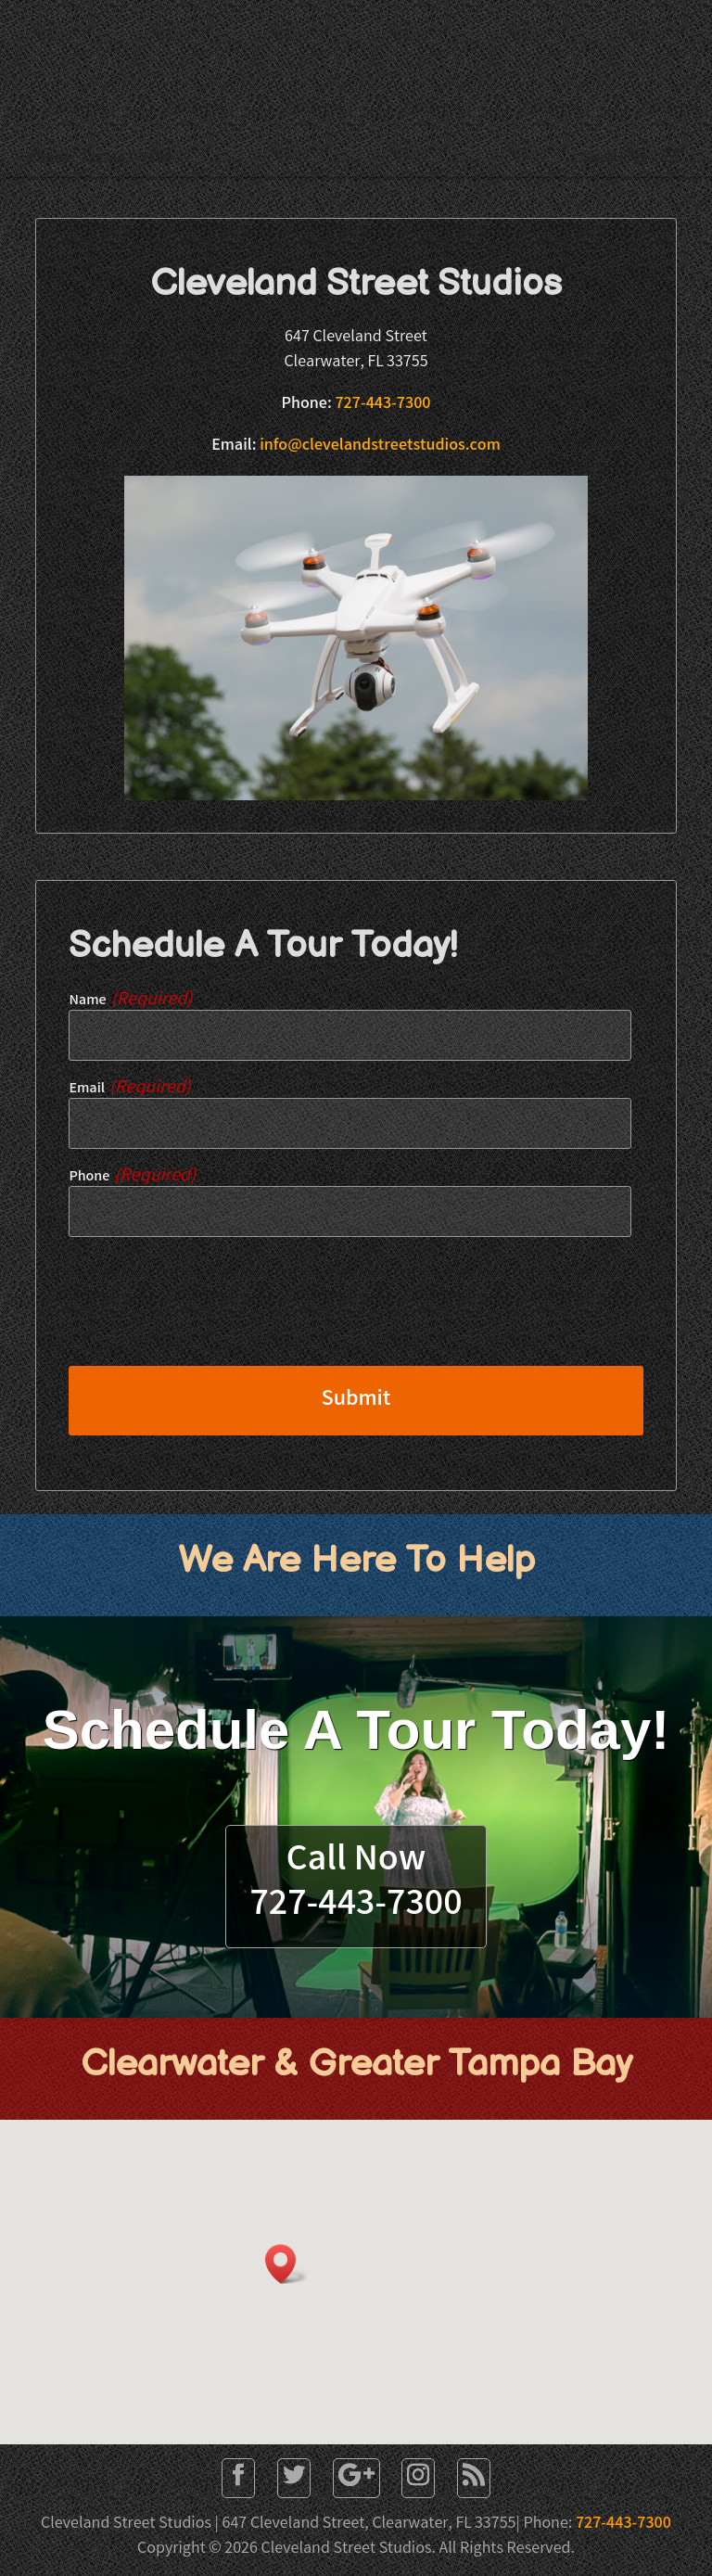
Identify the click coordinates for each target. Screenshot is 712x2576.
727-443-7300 (382, 404)
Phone (132, 1177)
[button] (286, 2264)
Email (129, 1089)
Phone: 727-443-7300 (100, 159)
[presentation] (209, 1314)
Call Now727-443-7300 (355, 1884)
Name (130, 1001)
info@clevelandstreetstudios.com (380, 446)
